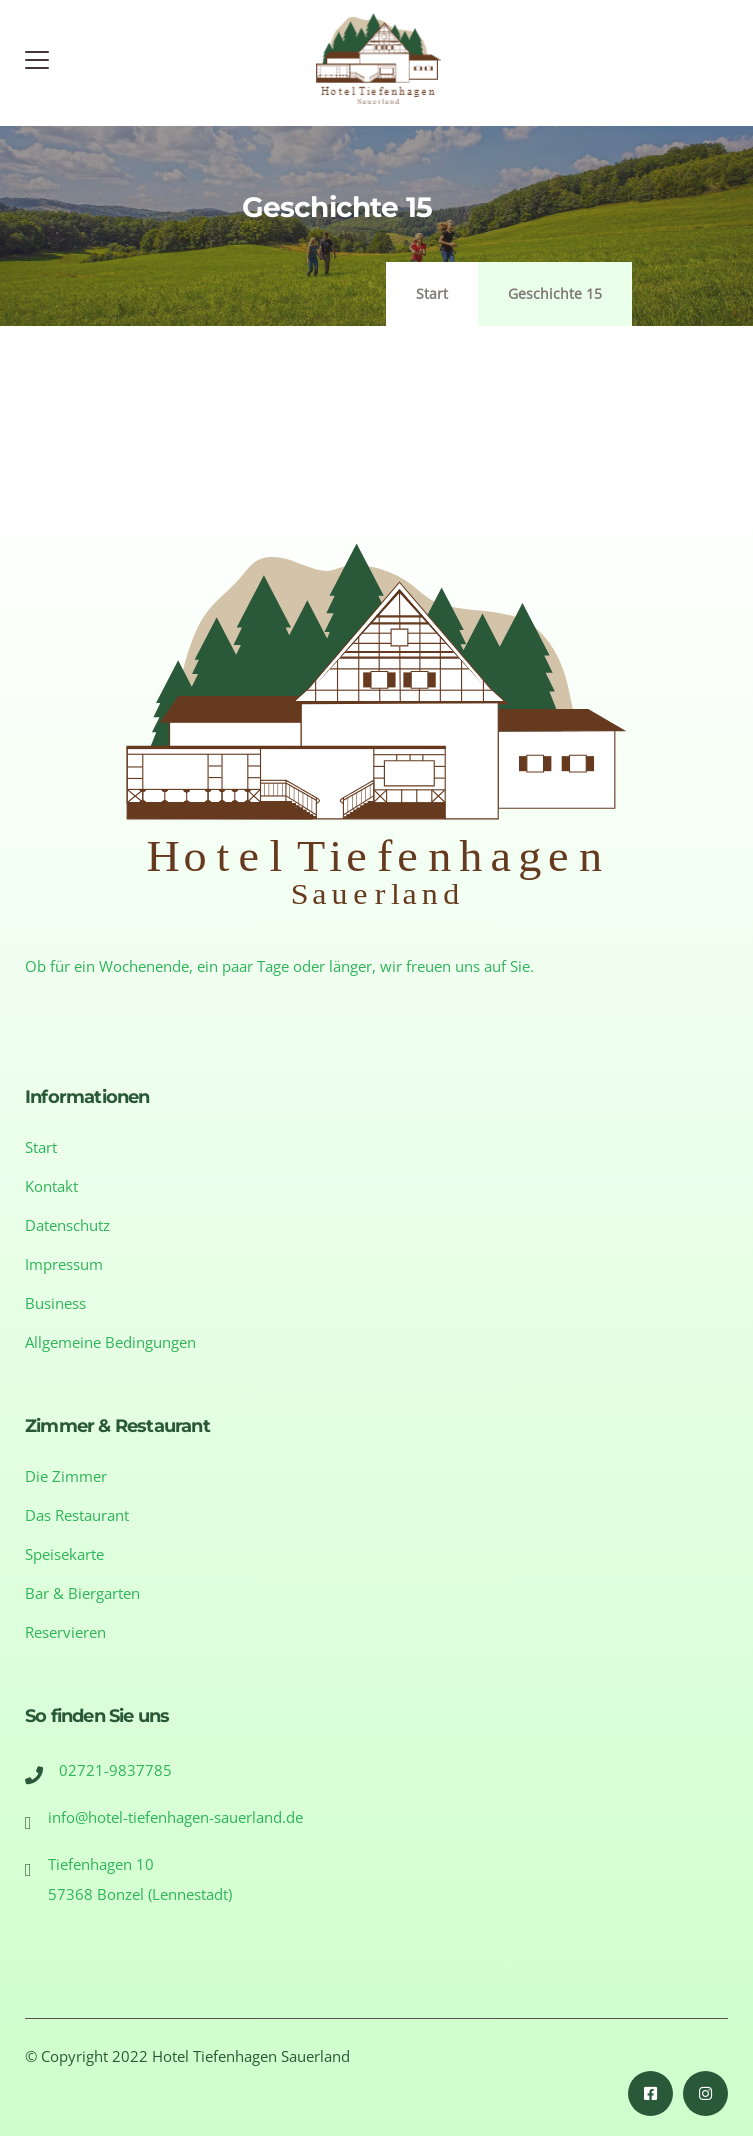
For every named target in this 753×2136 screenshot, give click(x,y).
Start (432, 293)
